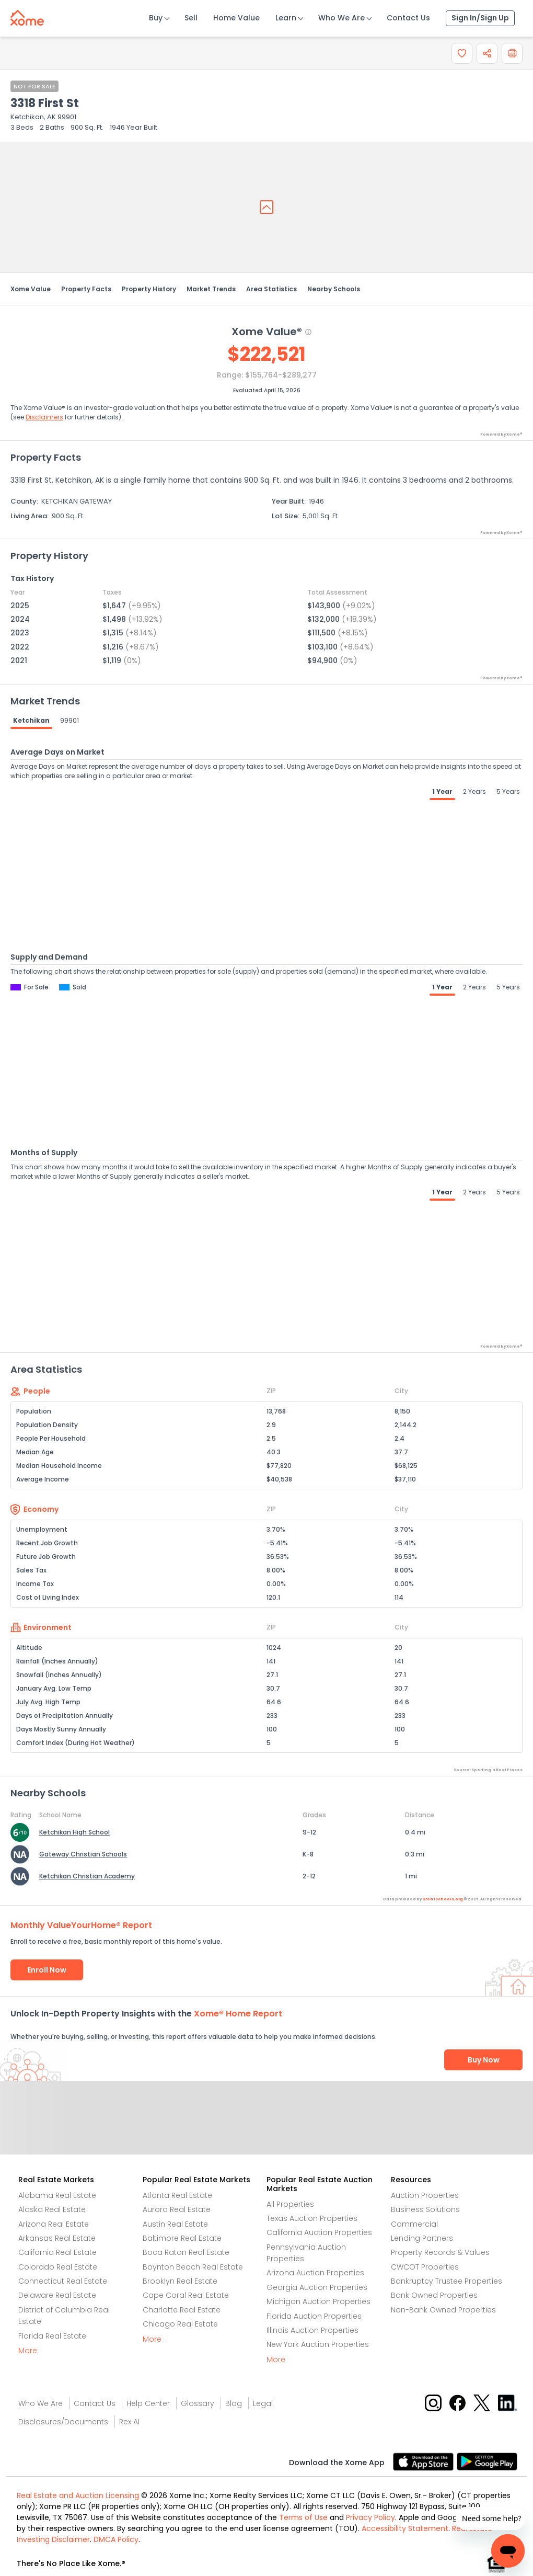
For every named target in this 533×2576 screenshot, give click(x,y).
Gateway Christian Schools (83, 1854)
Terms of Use (303, 2517)
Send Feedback (266, 2128)
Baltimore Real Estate (182, 2238)
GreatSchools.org (442, 1899)
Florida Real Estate (52, 2336)
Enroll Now (46, 1970)
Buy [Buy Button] (156, 18)
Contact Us (408, 18)
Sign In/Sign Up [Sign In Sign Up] (480, 18)
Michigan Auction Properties (318, 2301)
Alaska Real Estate (52, 2209)
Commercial (414, 2224)
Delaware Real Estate (57, 2295)
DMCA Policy (116, 2539)
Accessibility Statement (405, 2528)
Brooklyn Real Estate (180, 2281)
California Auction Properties (319, 2232)
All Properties (290, 2204)
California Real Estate (57, 2252)
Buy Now (484, 2060)
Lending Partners (422, 2238)
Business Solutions (425, 2209)
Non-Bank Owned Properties (443, 2310)
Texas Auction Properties (311, 2218)
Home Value (236, 18)
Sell (191, 18)
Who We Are (341, 18)
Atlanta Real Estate (177, 2195)
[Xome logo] (27, 15)
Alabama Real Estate (57, 2195)
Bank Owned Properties (434, 2295)
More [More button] (27, 2350)
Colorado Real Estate (57, 2267)
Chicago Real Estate (180, 2324)
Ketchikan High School (74, 1832)
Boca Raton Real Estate (186, 2252)
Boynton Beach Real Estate (193, 2267)
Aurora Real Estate (177, 2209)
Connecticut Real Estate (62, 2281)
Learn (285, 18)
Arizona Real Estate (53, 2224)
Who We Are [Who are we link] (40, 2403)
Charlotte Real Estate (182, 2310)
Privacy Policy (370, 2517)
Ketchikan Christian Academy (87, 1876)
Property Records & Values (440, 2252)
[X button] (482, 2402)
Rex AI (129, 2422)
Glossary (197, 2403)
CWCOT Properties (425, 2267)
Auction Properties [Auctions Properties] (425, 2195)
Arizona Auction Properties (315, 2272)
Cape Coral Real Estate (186, 2295)
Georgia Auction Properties (316, 2287)
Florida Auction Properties (314, 2316)
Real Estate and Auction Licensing (78, 2495)
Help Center (148, 2403)
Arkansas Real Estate (57, 2238)
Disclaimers (44, 417)
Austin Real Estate (175, 2224)
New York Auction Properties (317, 2344)
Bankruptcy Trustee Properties (446, 2281)
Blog (233, 2403)
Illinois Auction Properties (312, 2330)
